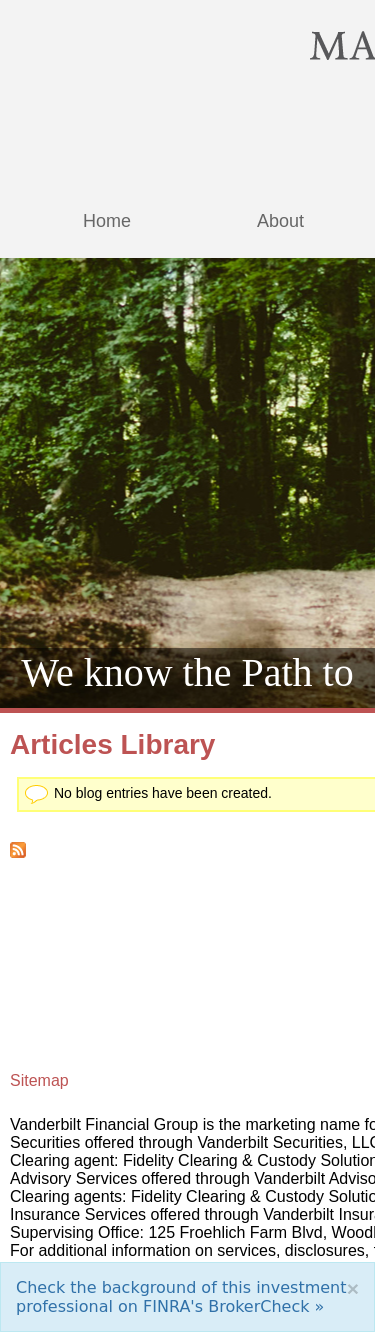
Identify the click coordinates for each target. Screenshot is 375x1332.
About (280, 221)
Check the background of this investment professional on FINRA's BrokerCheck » (181, 1297)
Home (107, 221)
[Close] (353, 1288)
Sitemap (39, 1080)
